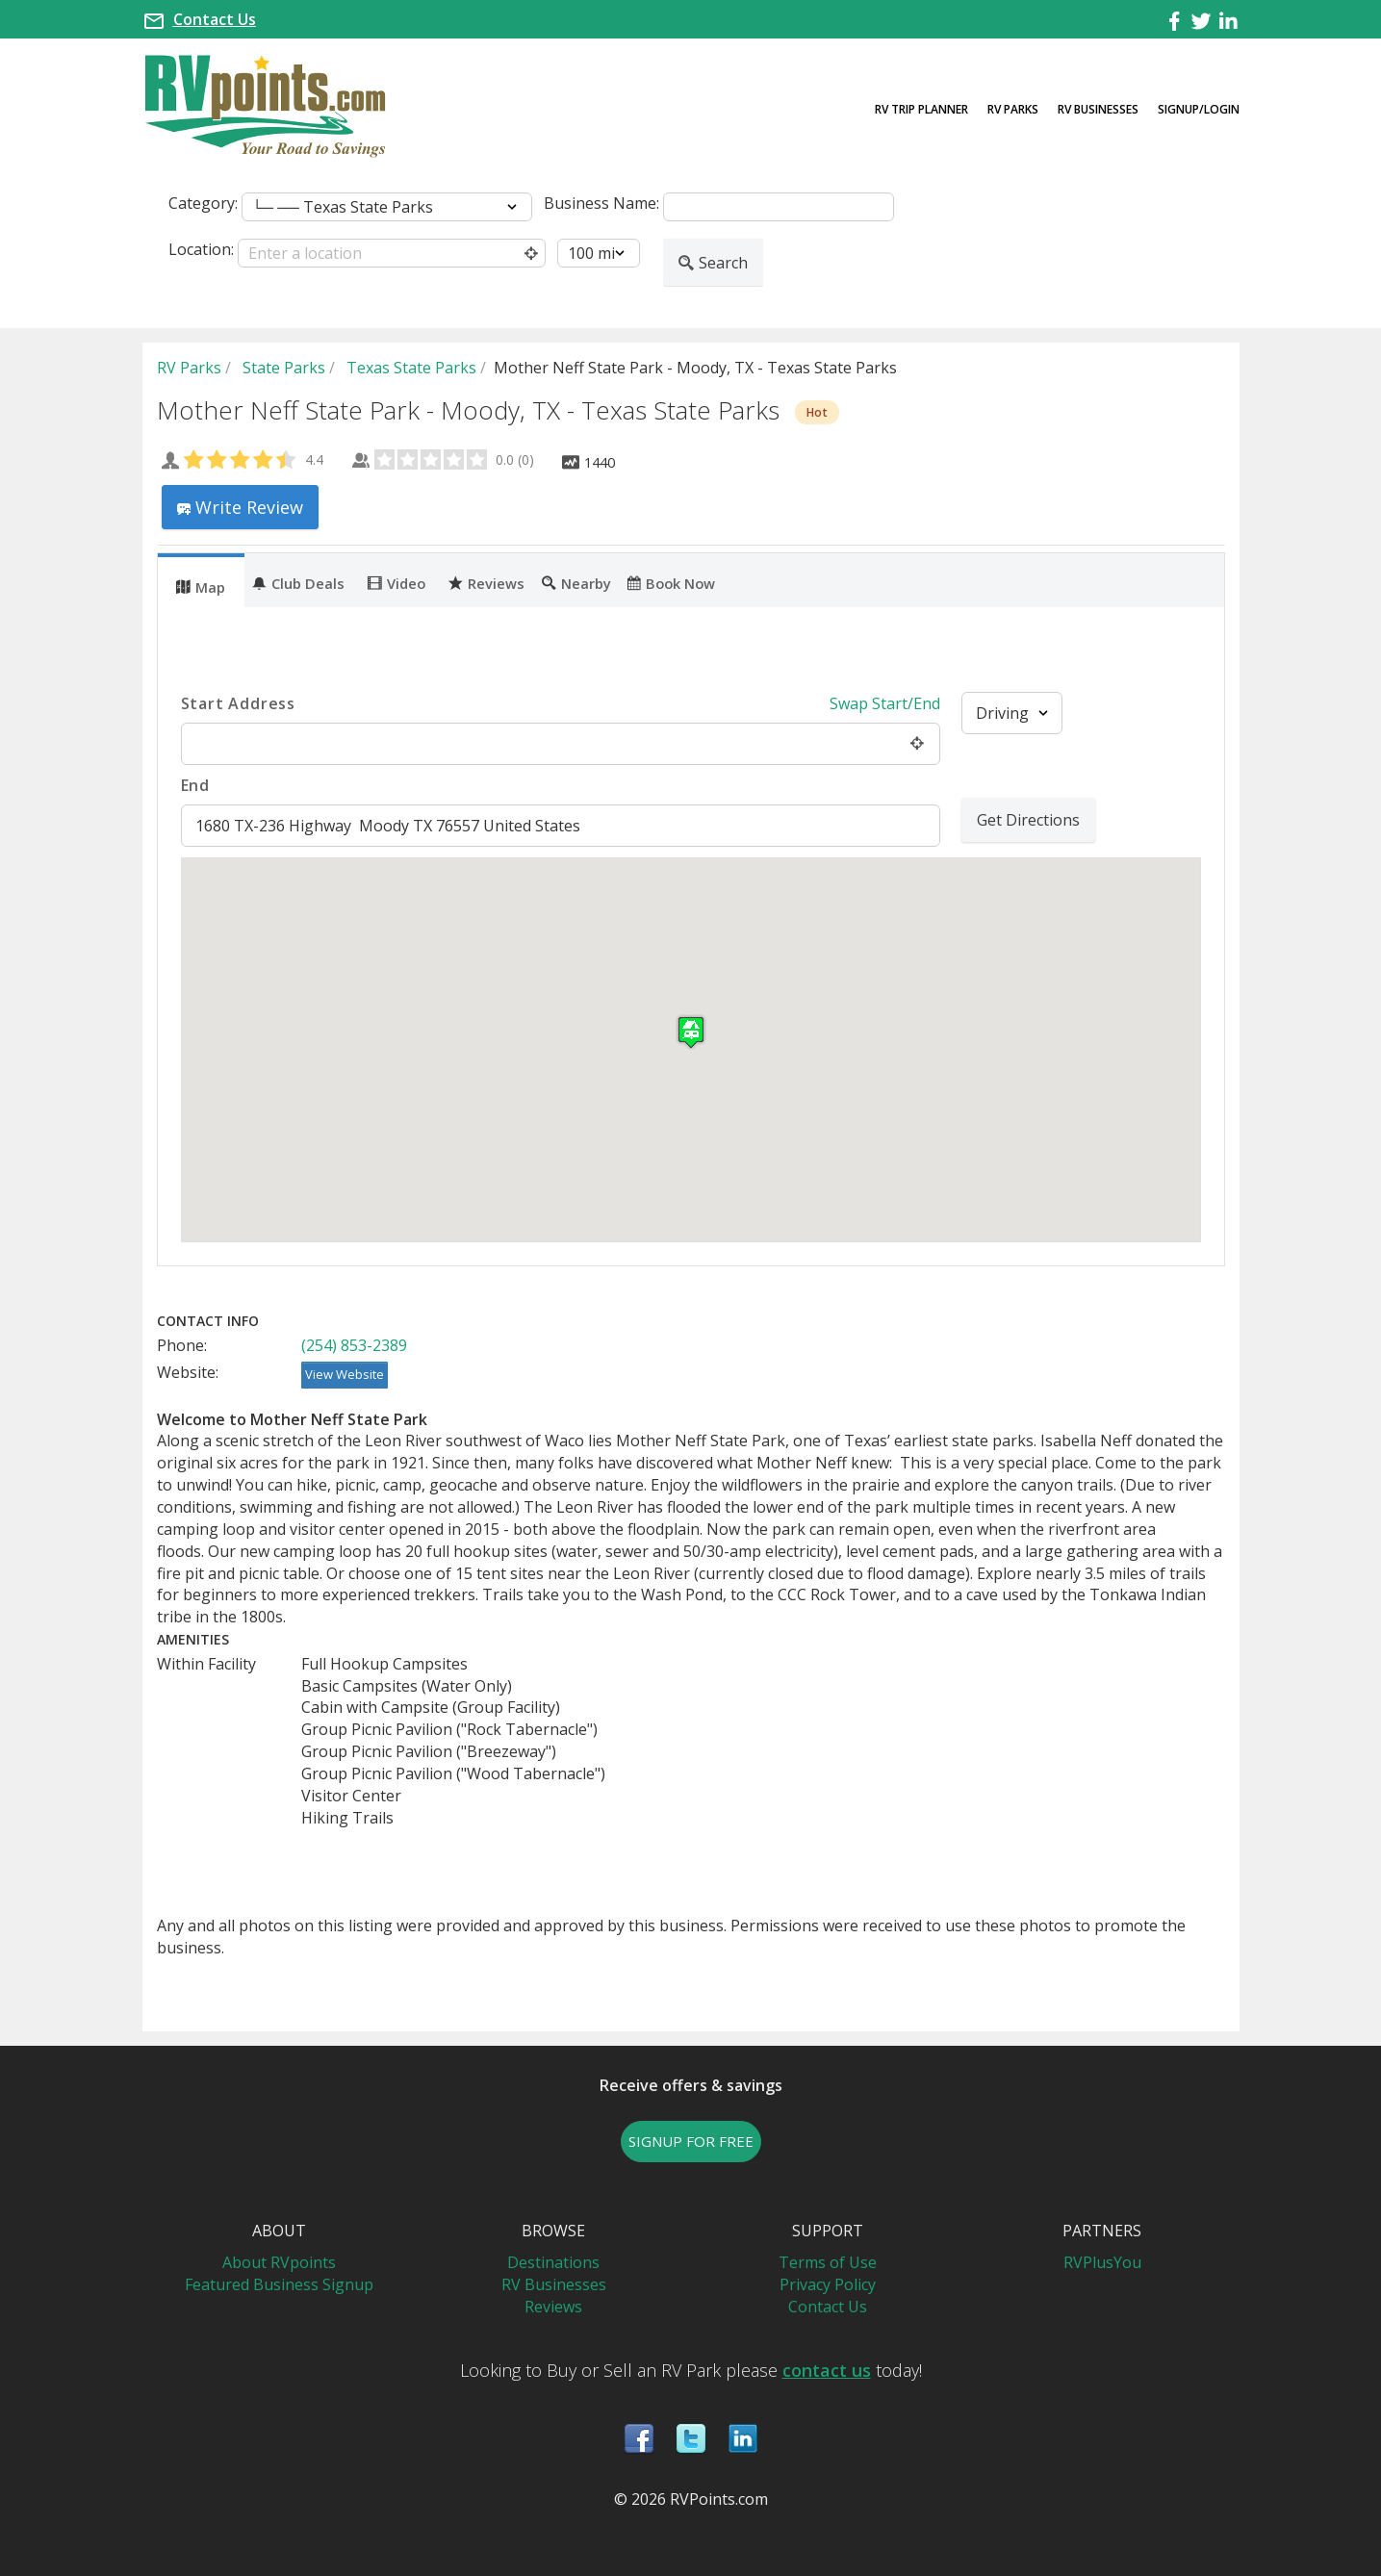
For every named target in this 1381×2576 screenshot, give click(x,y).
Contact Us (214, 19)
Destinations (553, 2262)
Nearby (576, 582)
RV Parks (1012, 109)
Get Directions (1028, 819)
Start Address (238, 703)
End (195, 785)
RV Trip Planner (921, 109)
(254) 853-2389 (354, 1345)
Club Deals (298, 582)
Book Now (671, 582)
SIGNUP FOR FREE (691, 2141)
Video (396, 582)
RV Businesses (1098, 109)
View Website (344, 1374)
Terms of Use (828, 2262)
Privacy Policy (828, 2284)
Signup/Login (1199, 109)
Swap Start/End (885, 703)
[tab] (201, 580)
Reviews (486, 582)
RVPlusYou (1102, 2262)
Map (200, 586)
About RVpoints (279, 2262)
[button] (691, 1032)
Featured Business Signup (279, 2284)
